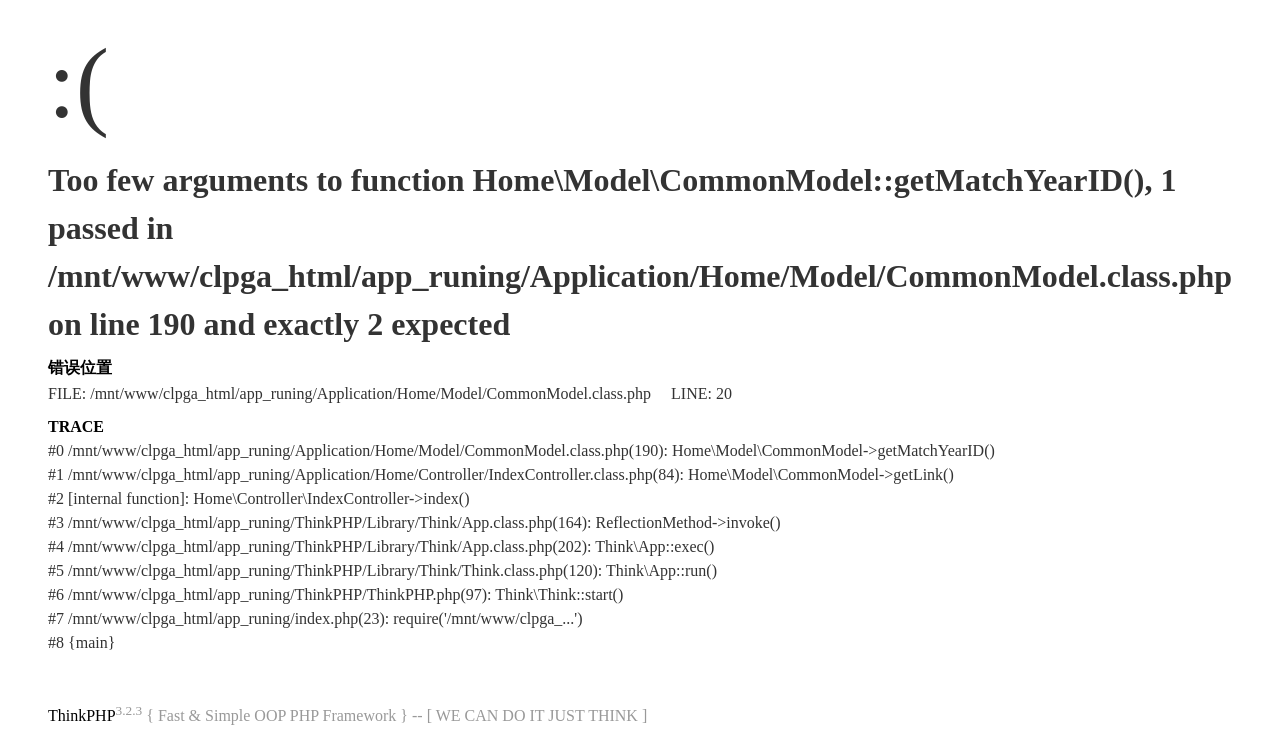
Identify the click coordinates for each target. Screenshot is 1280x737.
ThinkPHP (82, 715)
